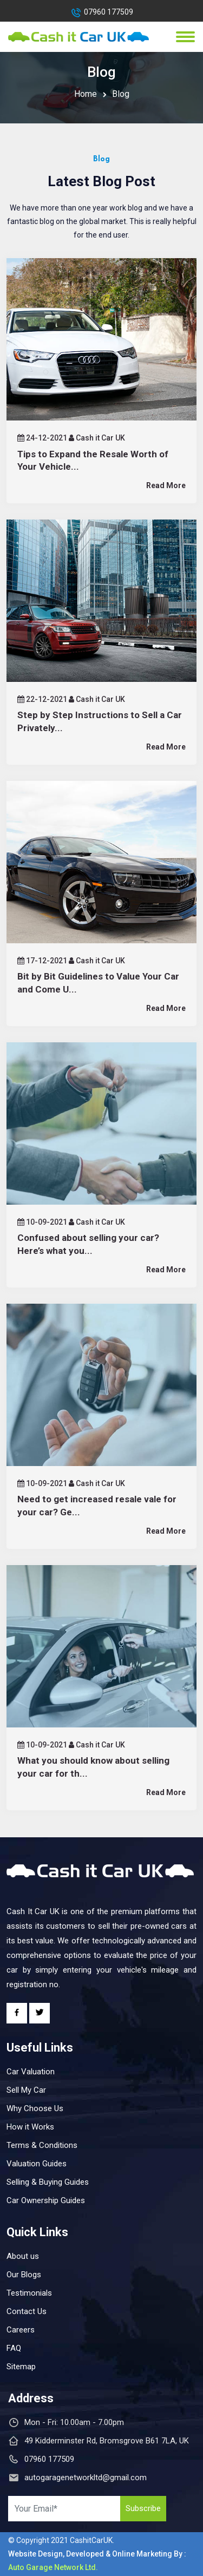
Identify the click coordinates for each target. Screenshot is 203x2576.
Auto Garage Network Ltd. (53, 2567)
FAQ (13, 2348)
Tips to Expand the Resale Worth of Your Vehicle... (92, 460)
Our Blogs (23, 2274)
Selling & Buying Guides (47, 2182)
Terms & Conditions (41, 2145)
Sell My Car (26, 2090)
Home (85, 94)
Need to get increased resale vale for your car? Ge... (96, 1505)
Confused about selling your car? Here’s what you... (88, 1244)
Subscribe (143, 2508)
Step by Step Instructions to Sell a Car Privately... (99, 721)
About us (22, 2256)
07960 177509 (108, 12)
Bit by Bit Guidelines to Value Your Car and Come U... (98, 983)
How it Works (30, 2127)
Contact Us (26, 2311)
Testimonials (29, 2293)
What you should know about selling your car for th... (93, 1767)
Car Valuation (30, 2071)
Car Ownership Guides (45, 2200)
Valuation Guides (36, 2163)
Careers (20, 2330)
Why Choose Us (34, 2108)
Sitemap (21, 2366)
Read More (166, 485)
